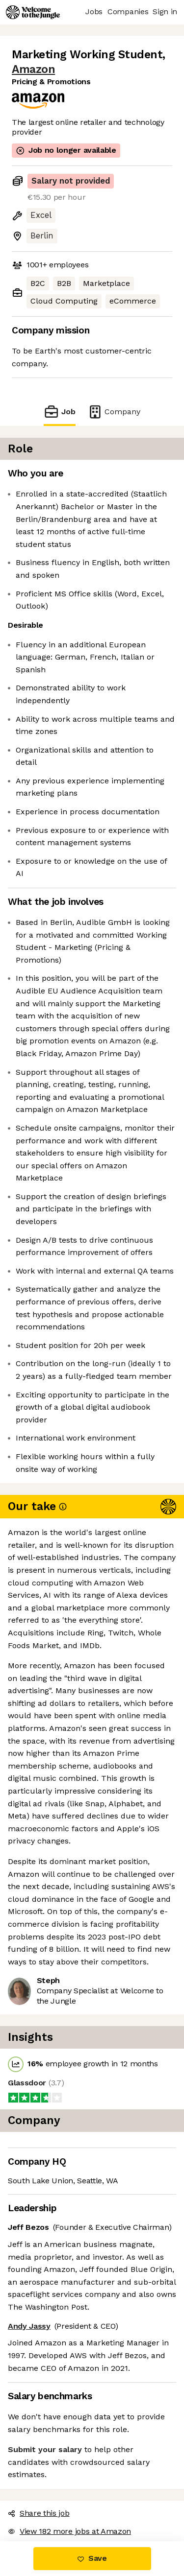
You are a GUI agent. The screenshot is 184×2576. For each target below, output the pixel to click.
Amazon (33, 69)
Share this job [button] (39, 2513)
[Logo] (33, 12)
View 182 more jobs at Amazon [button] (69, 2531)
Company (113, 411)
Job (59, 411)
